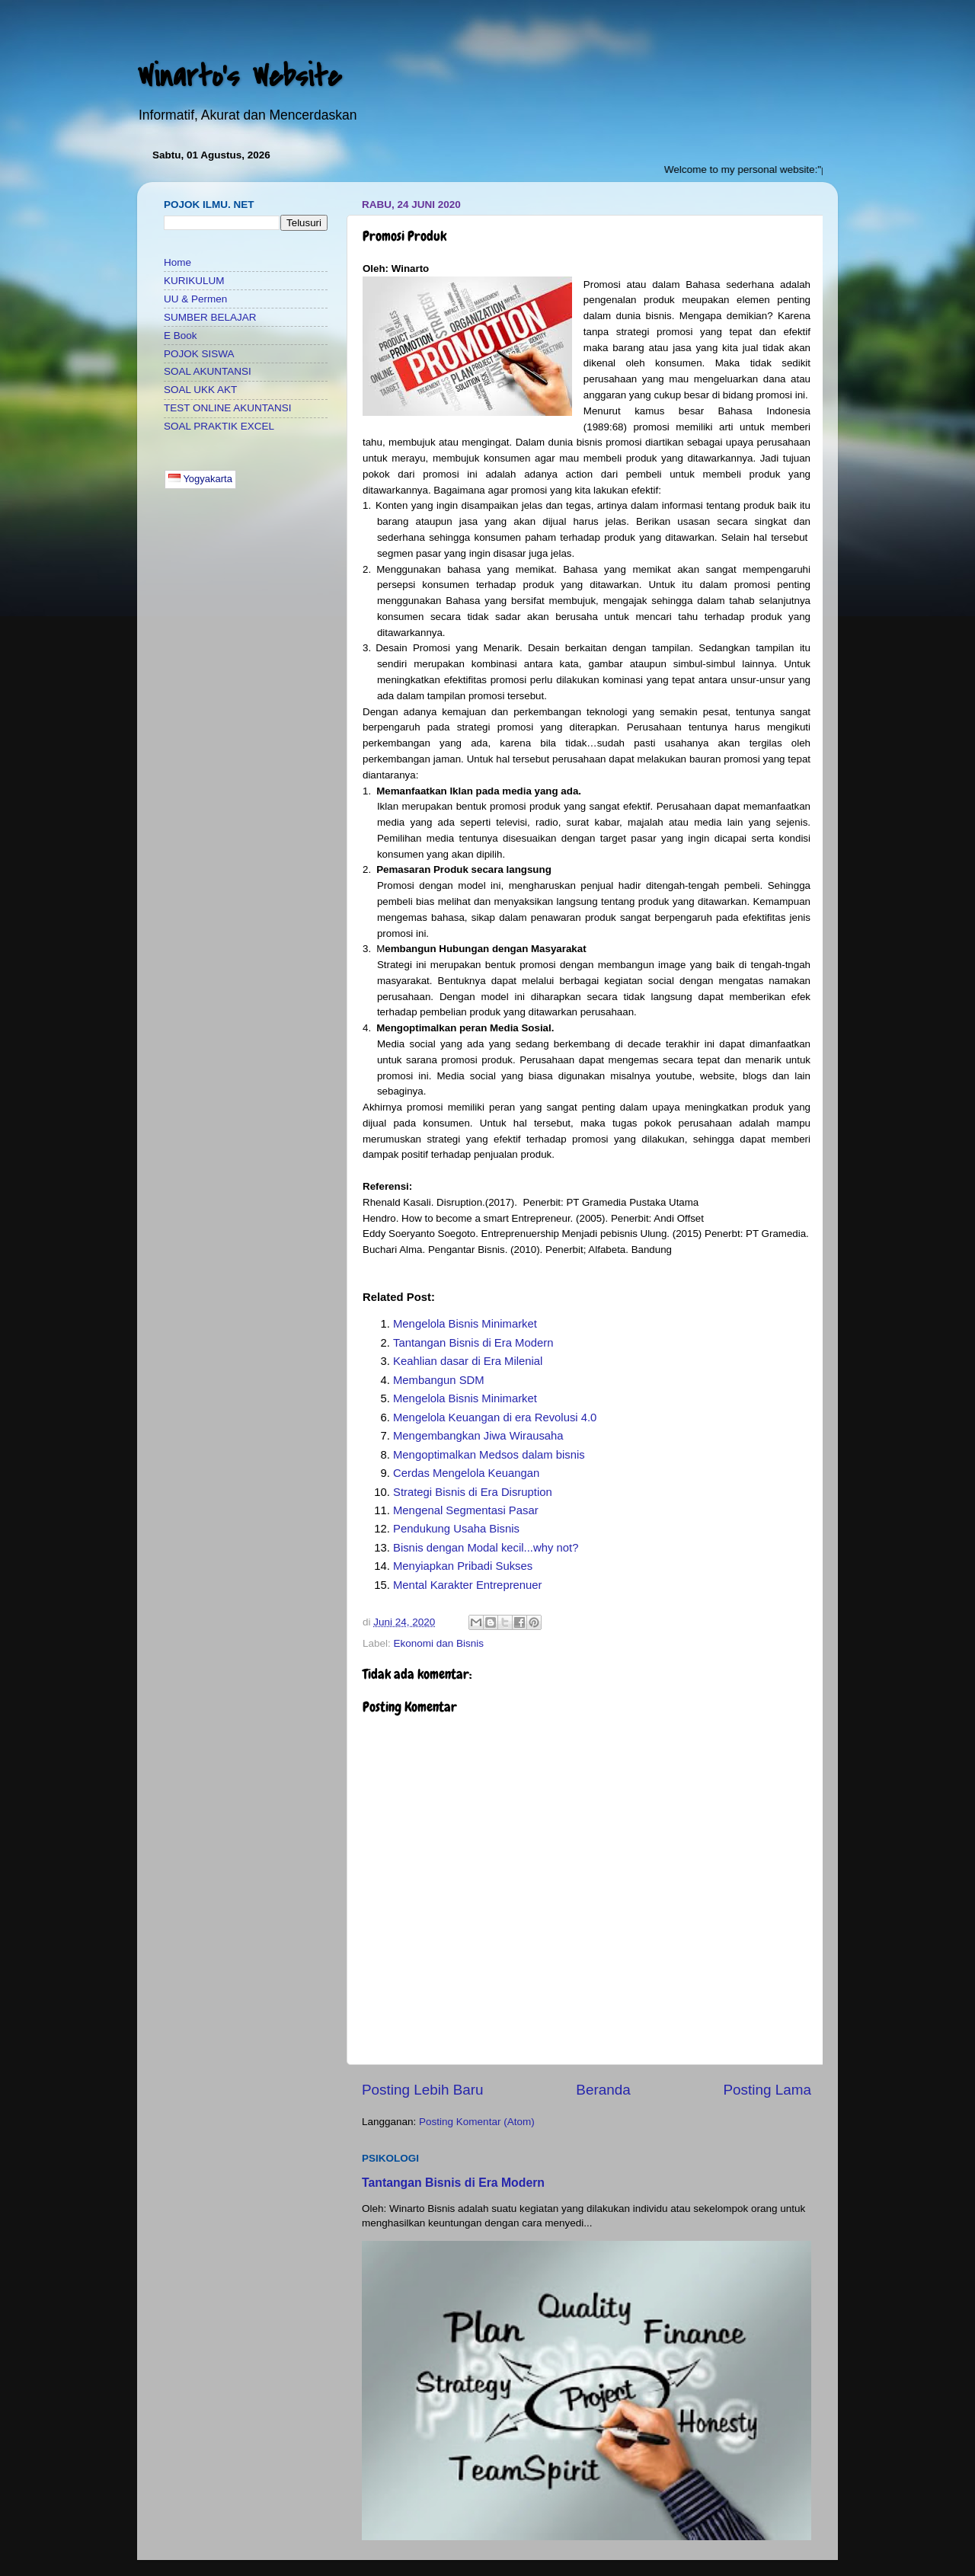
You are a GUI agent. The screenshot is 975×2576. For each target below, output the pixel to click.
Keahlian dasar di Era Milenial (467, 1361)
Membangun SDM (438, 1380)
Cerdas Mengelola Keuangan (466, 1473)
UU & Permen (195, 299)
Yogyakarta (200, 478)
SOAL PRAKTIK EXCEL (219, 426)
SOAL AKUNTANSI (207, 371)
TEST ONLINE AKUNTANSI (228, 408)
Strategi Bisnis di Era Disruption (472, 1492)
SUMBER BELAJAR (210, 317)
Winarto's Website (239, 76)
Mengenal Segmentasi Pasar (466, 1510)
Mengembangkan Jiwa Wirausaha (478, 1436)
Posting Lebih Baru (423, 2090)
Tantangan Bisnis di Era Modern (473, 1343)
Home (177, 262)
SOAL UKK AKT (200, 389)
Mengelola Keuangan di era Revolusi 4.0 (494, 1417)
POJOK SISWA (199, 354)
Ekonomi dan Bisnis (439, 1643)
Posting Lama (767, 2090)
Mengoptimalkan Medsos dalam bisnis (489, 1455)
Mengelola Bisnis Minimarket (465, 1324)
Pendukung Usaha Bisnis (456, 1529)
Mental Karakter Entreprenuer (467, 1585)
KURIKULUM (194, 280)
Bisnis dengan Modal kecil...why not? (485, 1548)
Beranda (603, 2090)
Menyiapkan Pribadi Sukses (462, 1566)
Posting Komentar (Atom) (477, 2121)
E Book (180, 335)
